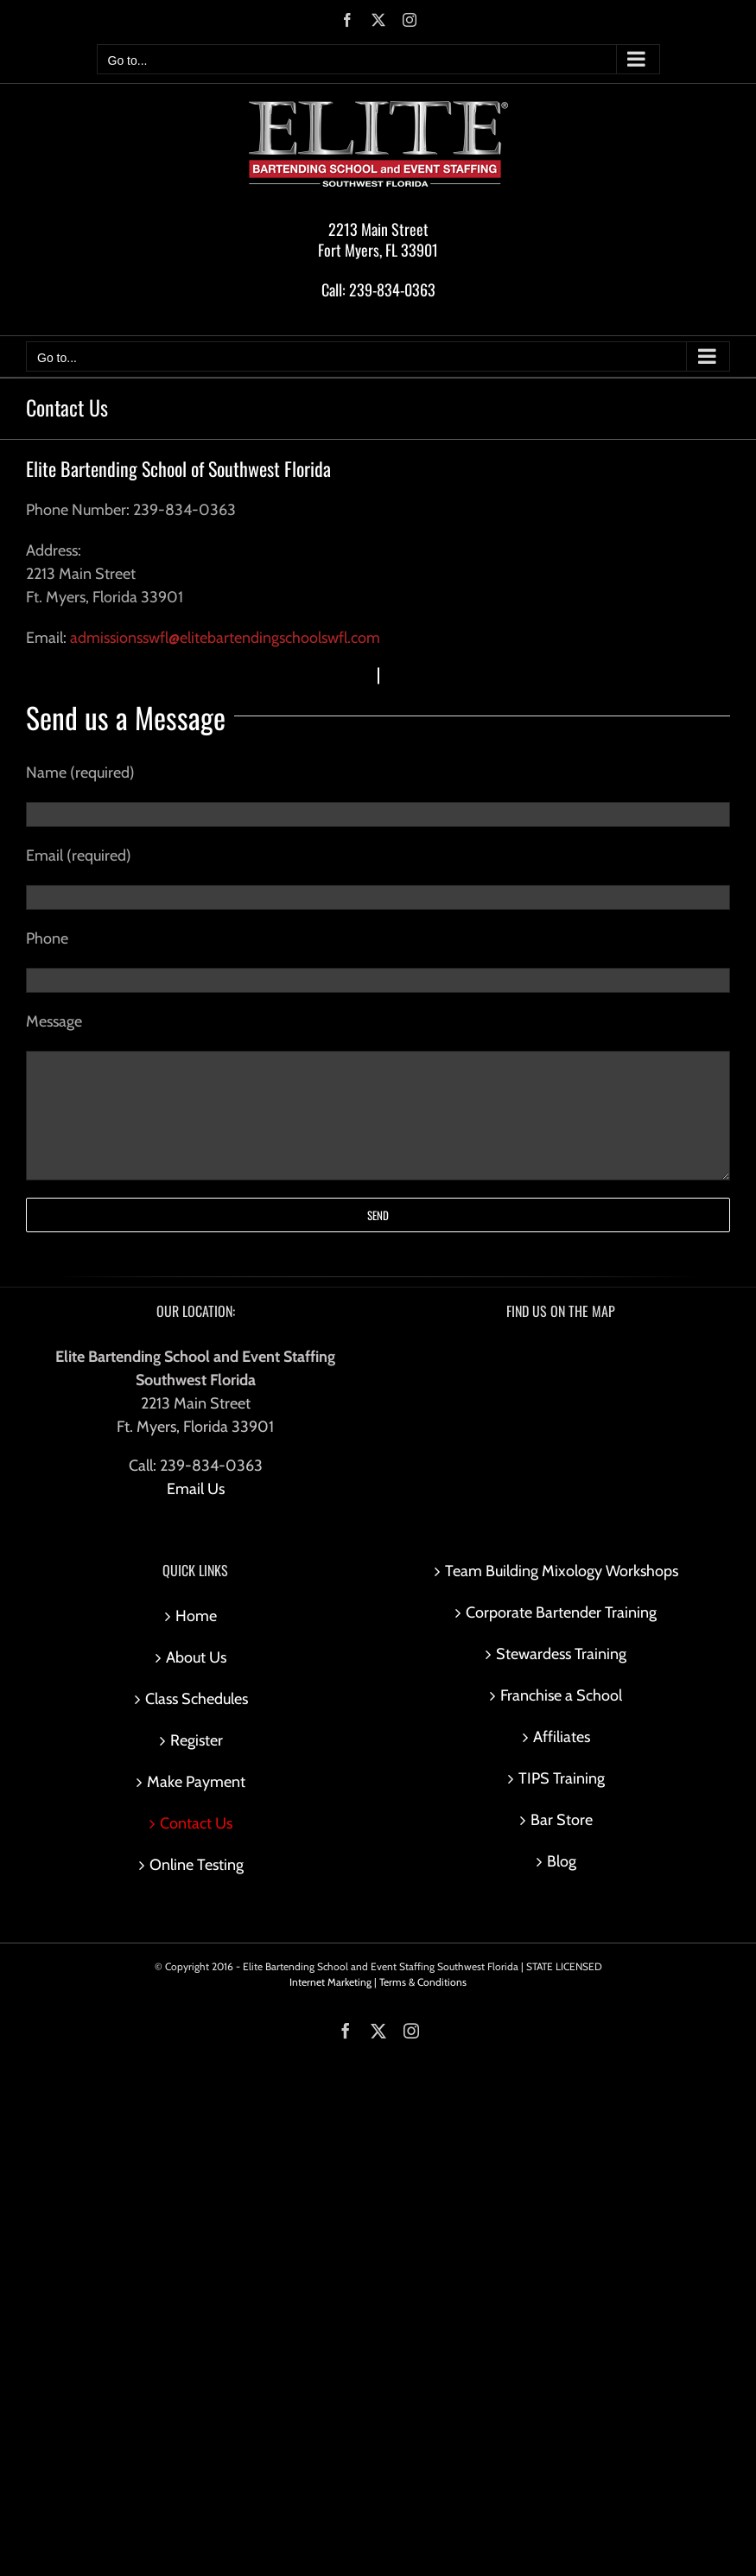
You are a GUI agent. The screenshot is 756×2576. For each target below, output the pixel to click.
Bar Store (561, 1819)
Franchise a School (561, 1695)
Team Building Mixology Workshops (561, 1571)
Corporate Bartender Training (561, 1612)
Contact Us (196, 1823)
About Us (196, 1657)
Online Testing (196, 1864)
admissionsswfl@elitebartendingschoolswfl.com (225, 637)
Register (196, 1740)
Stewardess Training (561, 1653)
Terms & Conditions (423, 1981)
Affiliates (561, 1736)
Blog (561, 1861)
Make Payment (196, 1781)
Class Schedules (196, 1698)
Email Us (196, 1488)
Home (196, 1615)
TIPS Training (561, 1778)
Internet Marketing (330, 1981)
